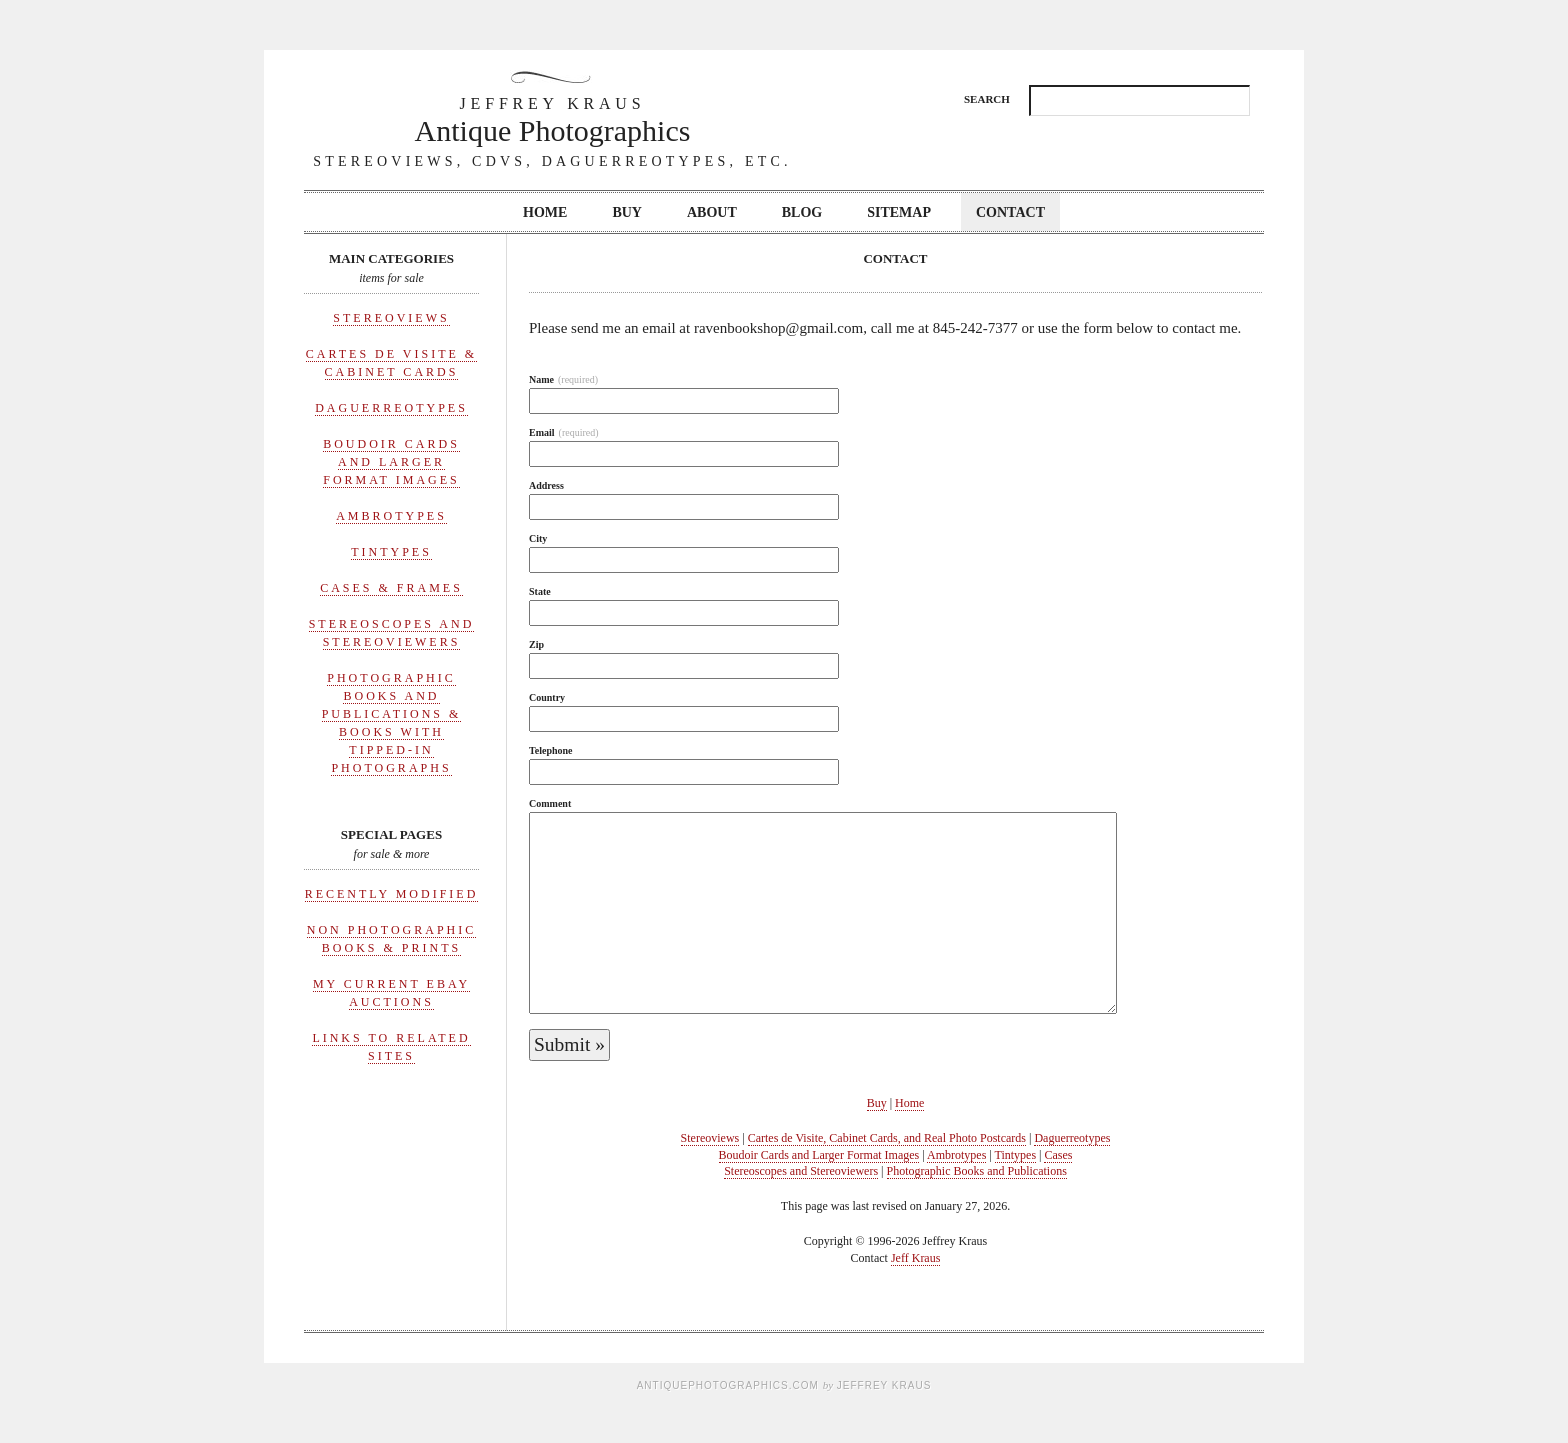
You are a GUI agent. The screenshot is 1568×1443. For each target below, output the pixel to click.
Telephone (551, 750)
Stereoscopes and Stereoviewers (801, 1171)
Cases (1058, 1155)
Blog (802, 212)
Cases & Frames (391, 588)
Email (564, 432)
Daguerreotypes (391, 408)
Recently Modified (392, 894)
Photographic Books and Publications (977, 1171)
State (540, 591)
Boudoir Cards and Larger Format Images (391, 462)
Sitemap (899, 212)
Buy (627, 212)
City (538, 538)
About (712, 212)
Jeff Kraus (915, 1258)
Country (547, 697)
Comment (550, 803)
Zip (536, 644)
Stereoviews (391, 318)
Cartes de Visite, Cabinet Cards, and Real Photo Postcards (887, 1138)
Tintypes (391, 552)
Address (546, 485)
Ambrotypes (391, 516)
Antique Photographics (553, 119)
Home (545, 212)
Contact (1010, 212)
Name (563, 379)
